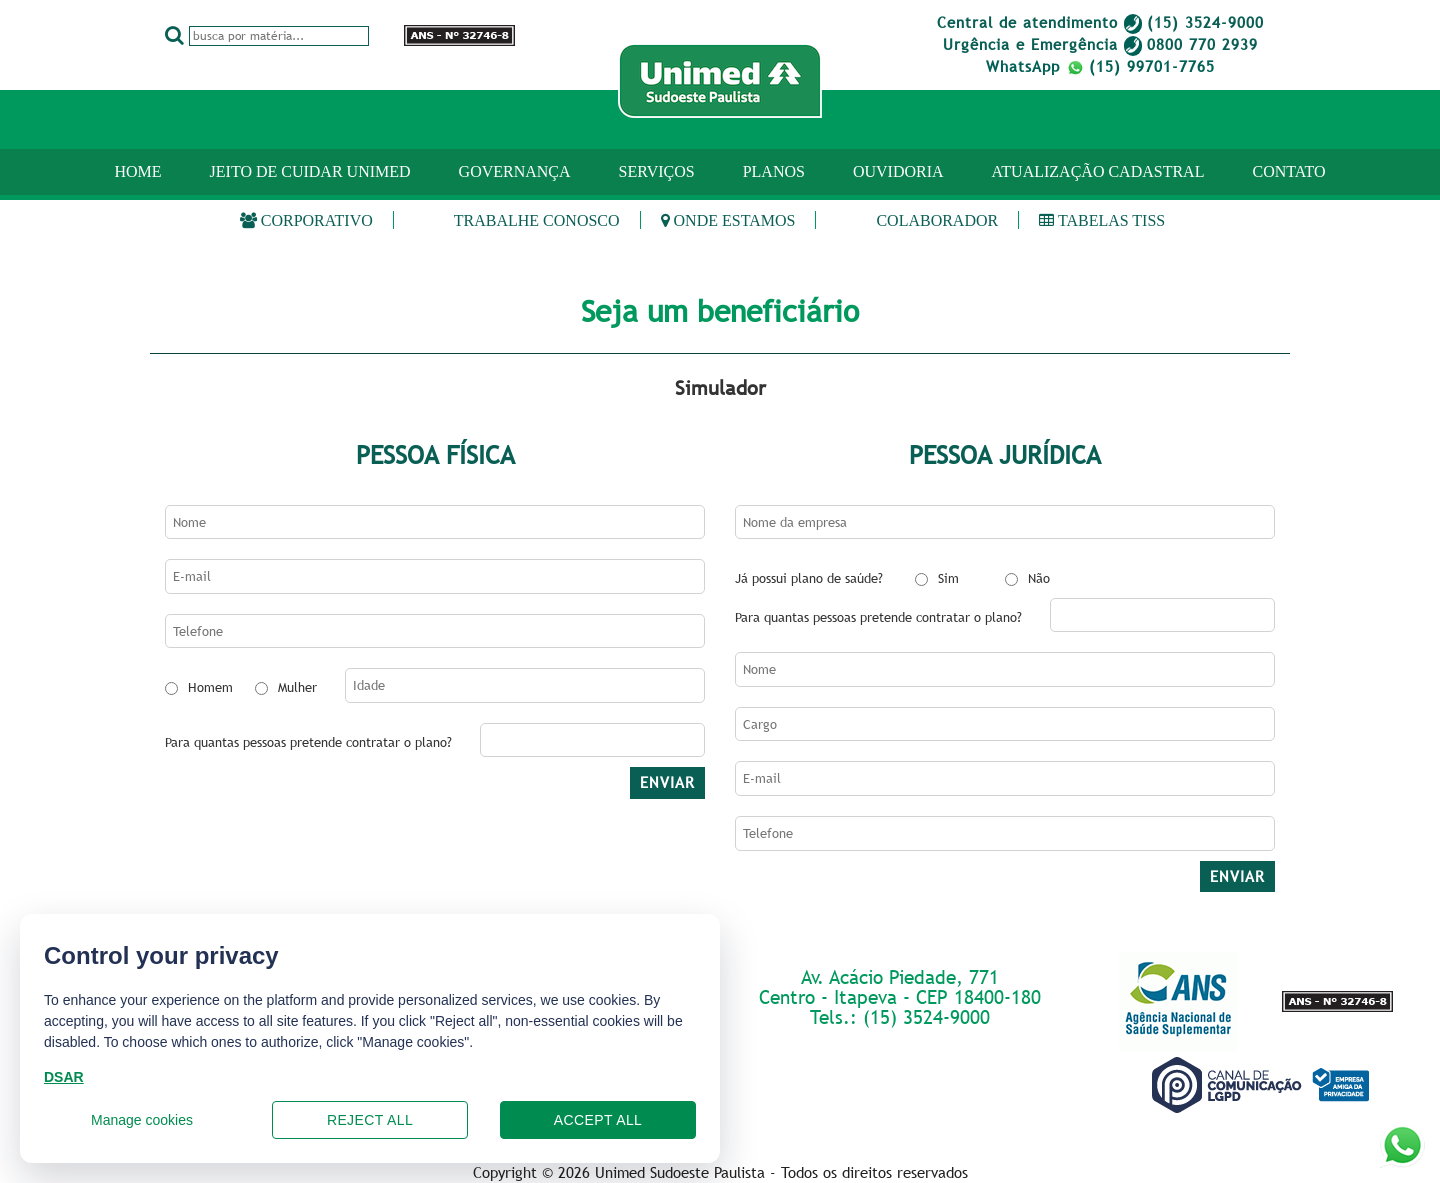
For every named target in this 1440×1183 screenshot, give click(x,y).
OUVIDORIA (898, 171)
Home (137, 171)
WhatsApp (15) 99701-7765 (1100, 66)
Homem (210, 687)
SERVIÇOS (657, 171)
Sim (948, 578)
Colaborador (937, 220)
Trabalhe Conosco (537, 220)
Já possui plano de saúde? (809, 578)
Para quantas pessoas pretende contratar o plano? (308, 742)
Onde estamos (728, 220)
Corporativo (306, 220)
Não (1039, 578)
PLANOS (774, 171)
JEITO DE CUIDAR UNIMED (310, 171)
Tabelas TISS (1102, 220)
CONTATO (1288, 171)
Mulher (297, 687)
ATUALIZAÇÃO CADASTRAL (1098, 171)
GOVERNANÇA (515, 171)
